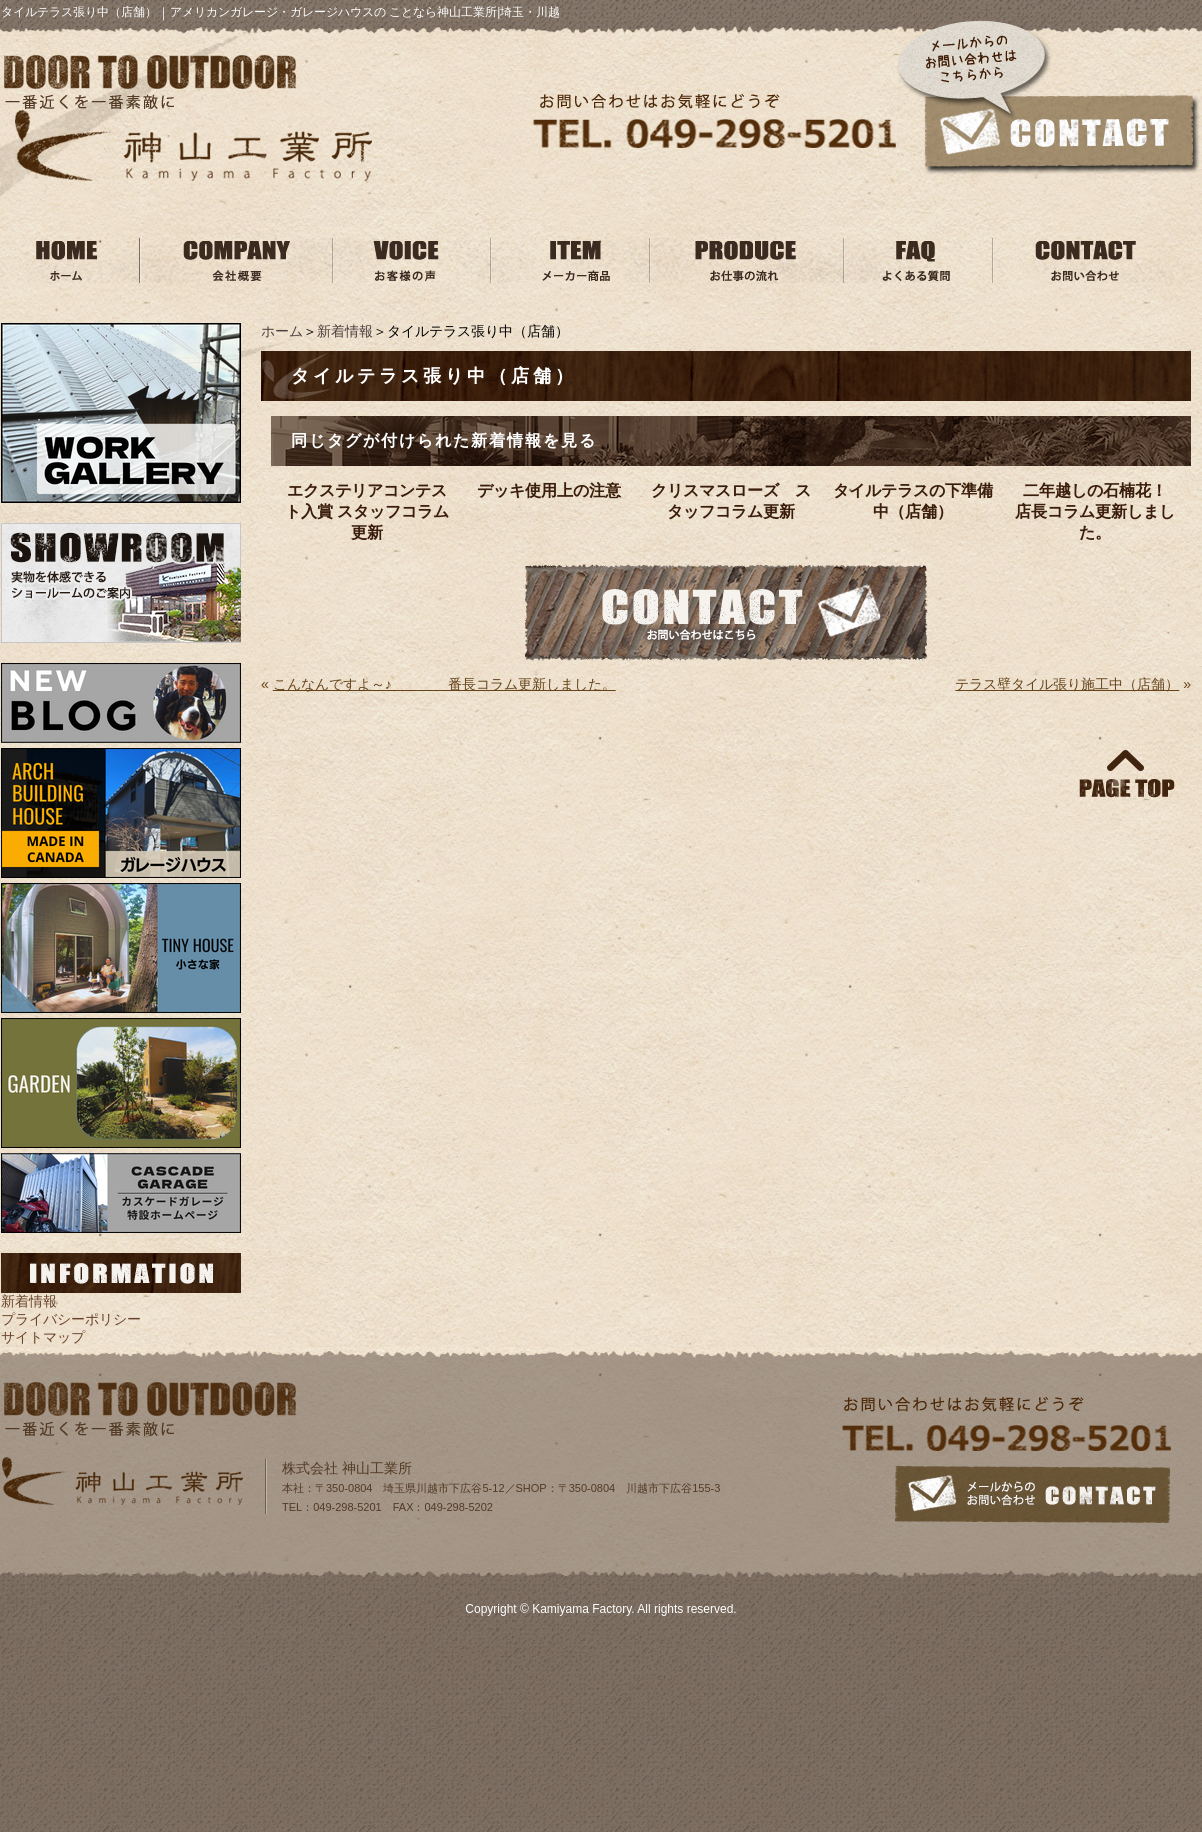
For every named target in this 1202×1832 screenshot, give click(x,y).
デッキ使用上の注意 (549, 490)
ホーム (282, 331)
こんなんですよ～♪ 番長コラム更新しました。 (444, 684)
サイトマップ (43, 1337)
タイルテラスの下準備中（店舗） (913, 501)
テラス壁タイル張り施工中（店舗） (1067, 684)
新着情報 (345, 331)
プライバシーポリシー (71, 1319)
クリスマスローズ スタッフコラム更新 (731, 501)
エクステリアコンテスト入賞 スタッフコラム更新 (367, 511)
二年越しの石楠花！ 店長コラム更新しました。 (1098, 511)
